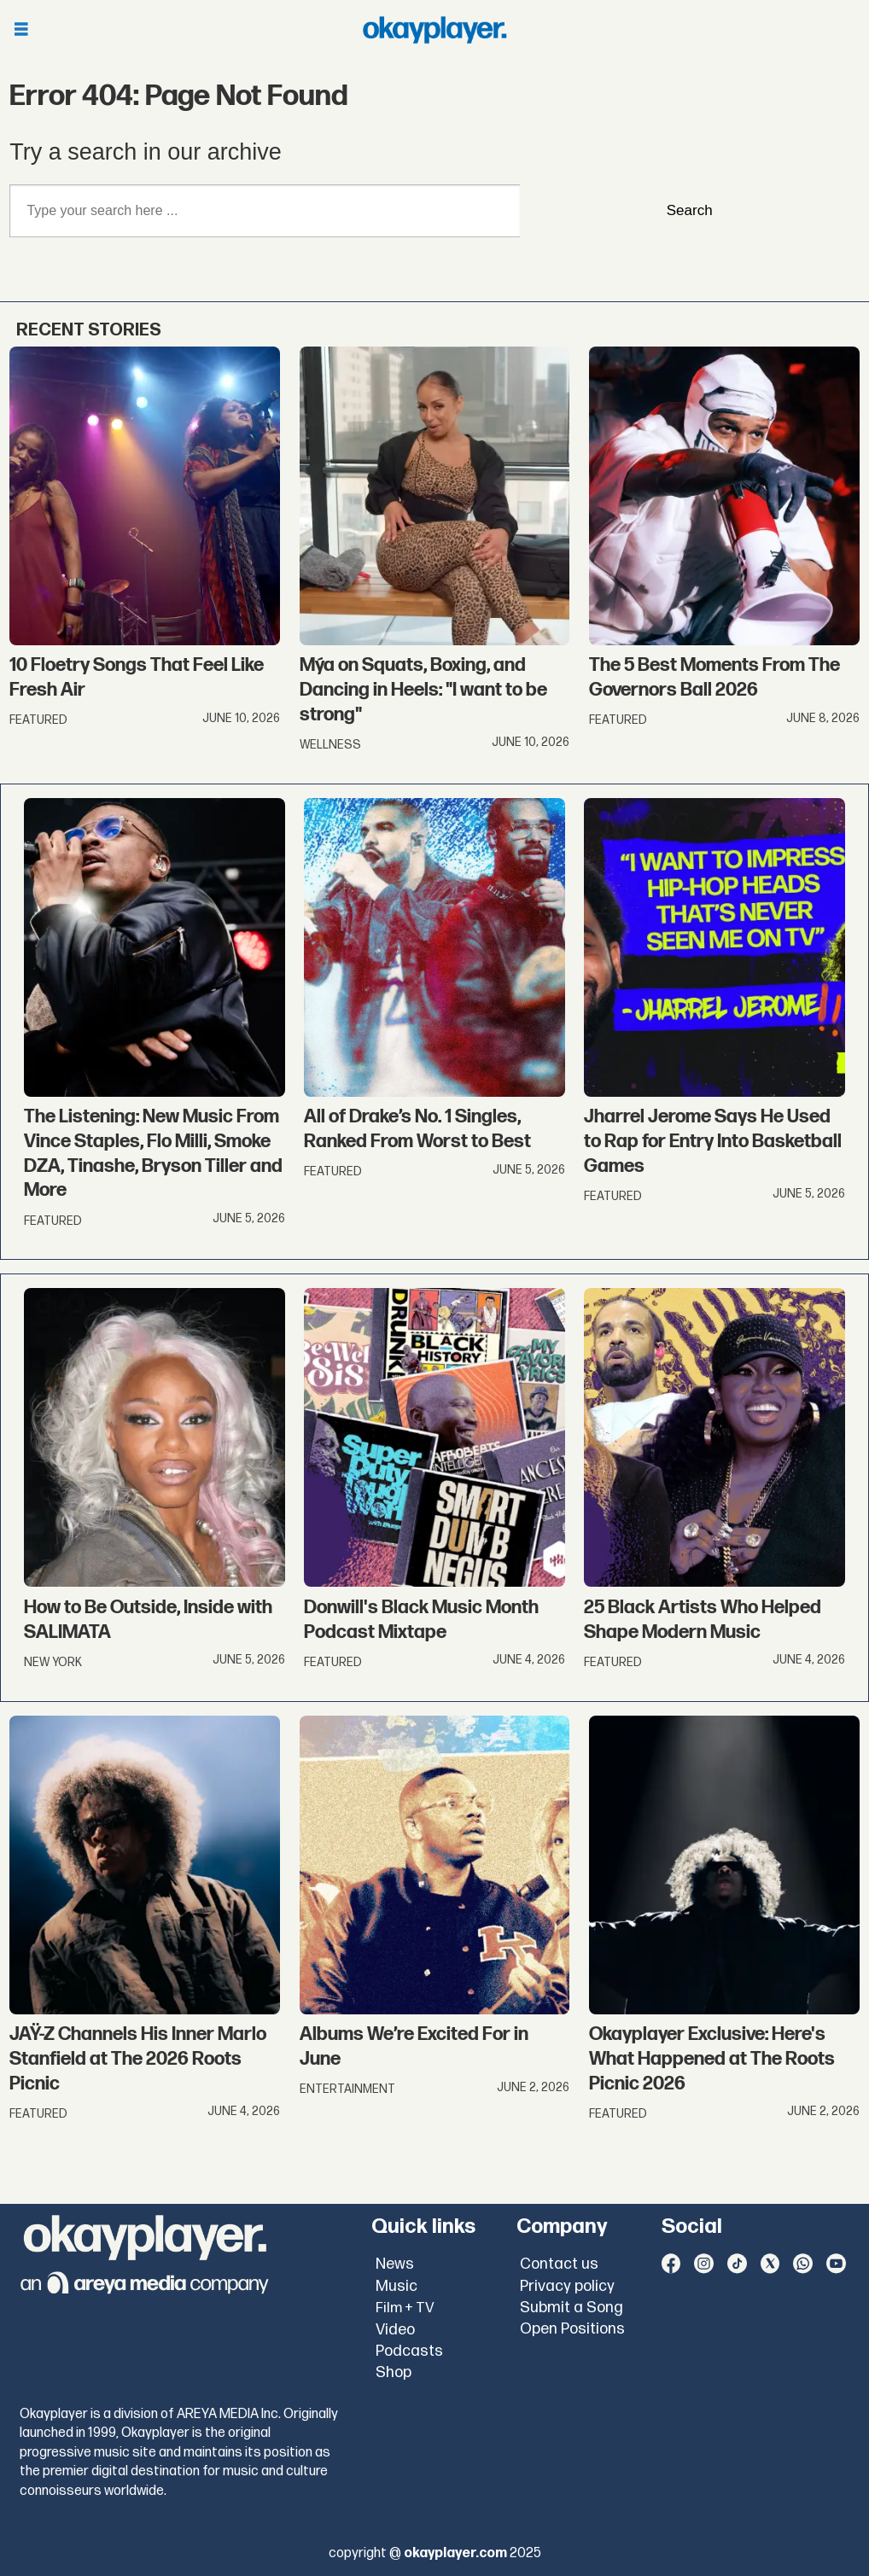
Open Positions (572, 2329)
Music (396, 2286)
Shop (393, 2372)
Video (395, 2330)
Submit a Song (571, 2308)
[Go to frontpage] (434, 30)
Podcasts (409, 2351)
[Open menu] (21, 30)
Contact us (559, 2264)
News (395, 2264)
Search (690, 210)
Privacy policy (567, 2286)
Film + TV (405, 2308)
